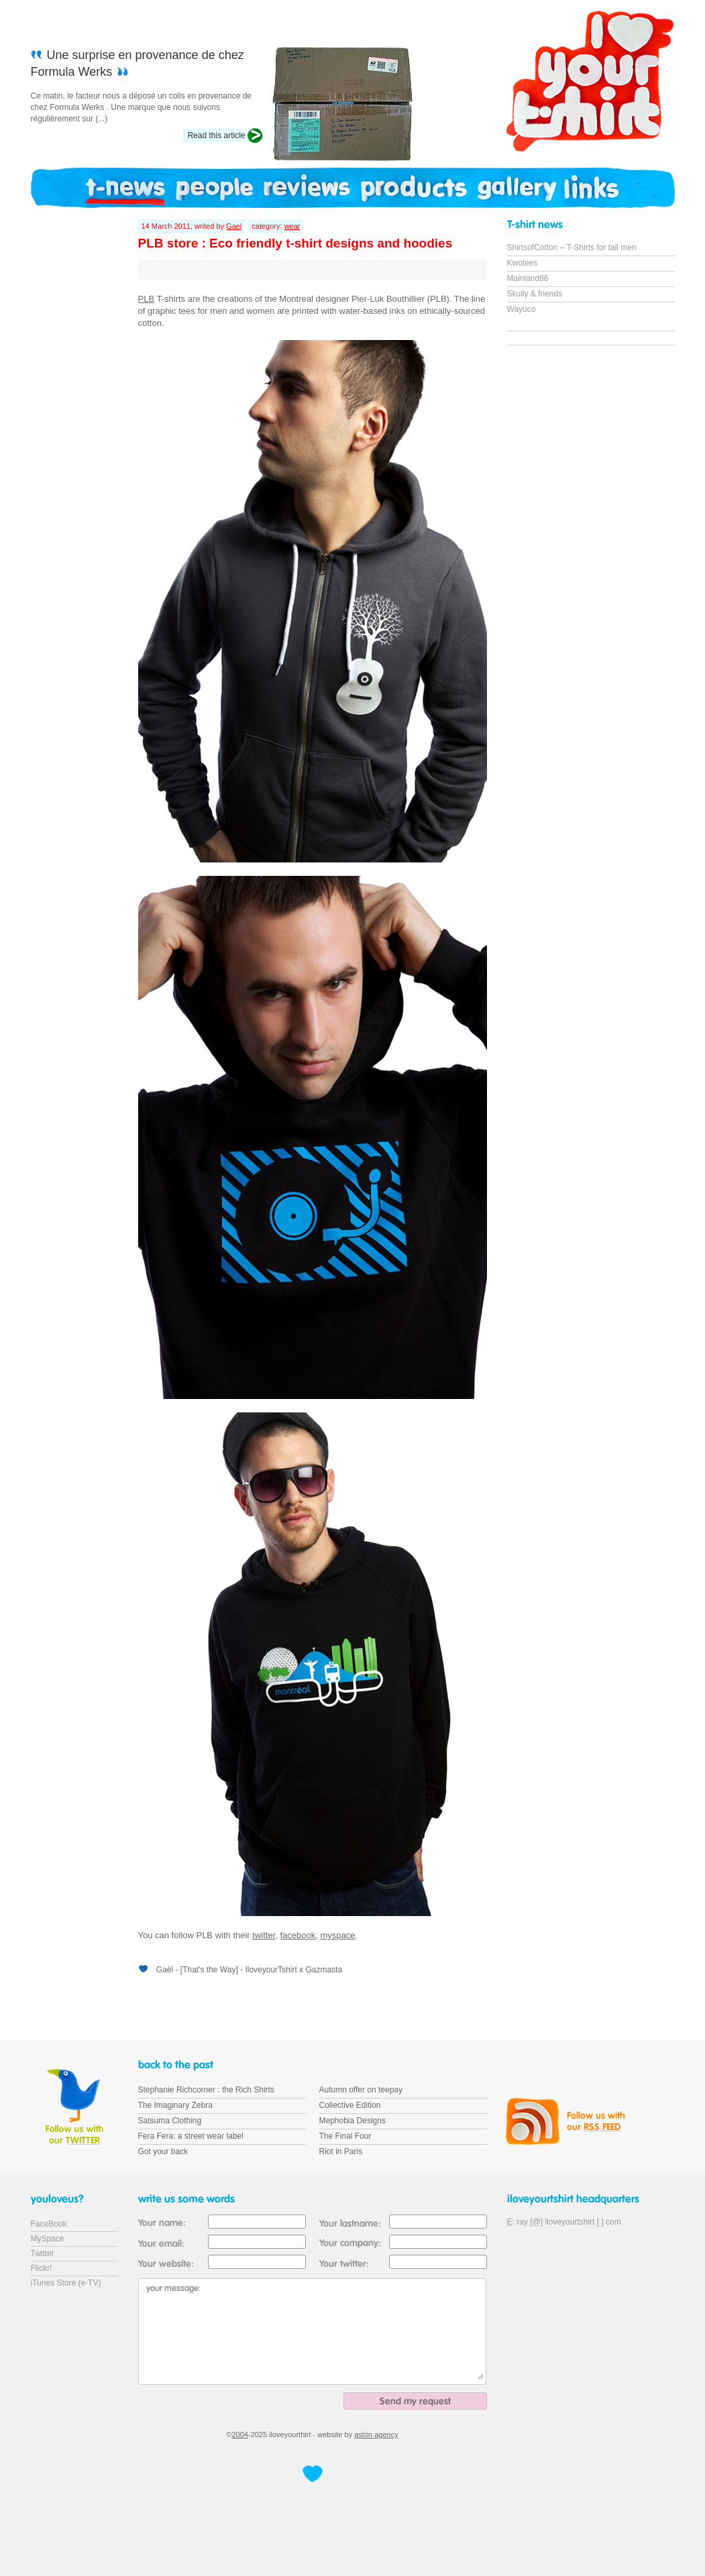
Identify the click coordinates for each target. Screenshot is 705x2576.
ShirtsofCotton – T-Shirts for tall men (572, 247)
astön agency (376, 2434)
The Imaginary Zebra (175, 2105)
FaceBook (49, 2224)
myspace (338, 1935)
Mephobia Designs (352, 2120)
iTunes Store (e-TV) (66, 2283)
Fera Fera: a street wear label (190, 2136)
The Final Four (345, 2136)
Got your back (163, 2151)
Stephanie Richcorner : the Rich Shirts (206, 2089)
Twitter (42, 2253)
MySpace (47, 2238)
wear (292, 226)
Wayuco (521, 309)
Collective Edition (350, 2105)
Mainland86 (528, 278)
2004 (239, 2434)
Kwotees (522, 263)
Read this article (216, 135)
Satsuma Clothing (170, 2120)
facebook (298, 1935)
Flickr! (41, 2268)
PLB (146, 299)
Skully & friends (535, 293)
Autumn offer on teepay (361, 2089)
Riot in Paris (341, 2151)
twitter (263, 1935)
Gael (233, 226)
